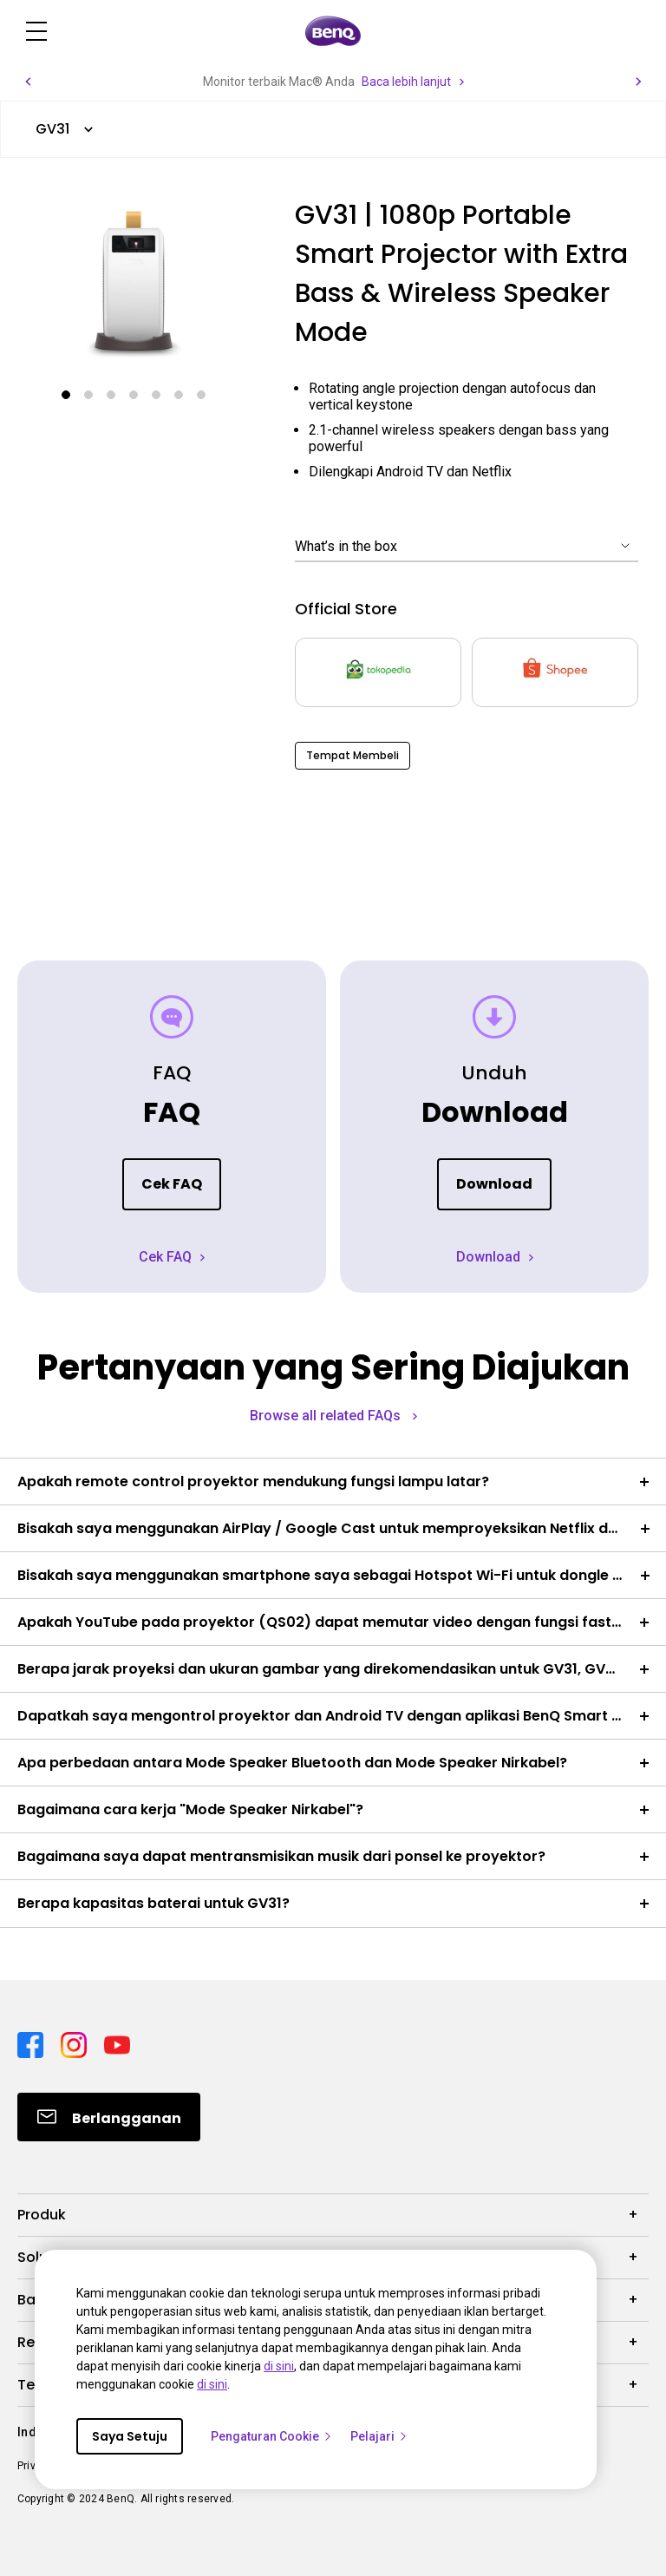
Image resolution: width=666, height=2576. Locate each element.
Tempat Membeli (352, 755)
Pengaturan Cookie (272, 2436)
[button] (27, 81)
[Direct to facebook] (32, 2042)
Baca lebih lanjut (406, 81)
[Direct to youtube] (117, 2042)
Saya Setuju (129, 2436)
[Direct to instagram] (75, 2042)
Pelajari (379, 2436)
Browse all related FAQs (327, 1415)
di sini (279, 2366)
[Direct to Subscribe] (108, 2117)
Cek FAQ (171, 1184)
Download (494, 1184)
